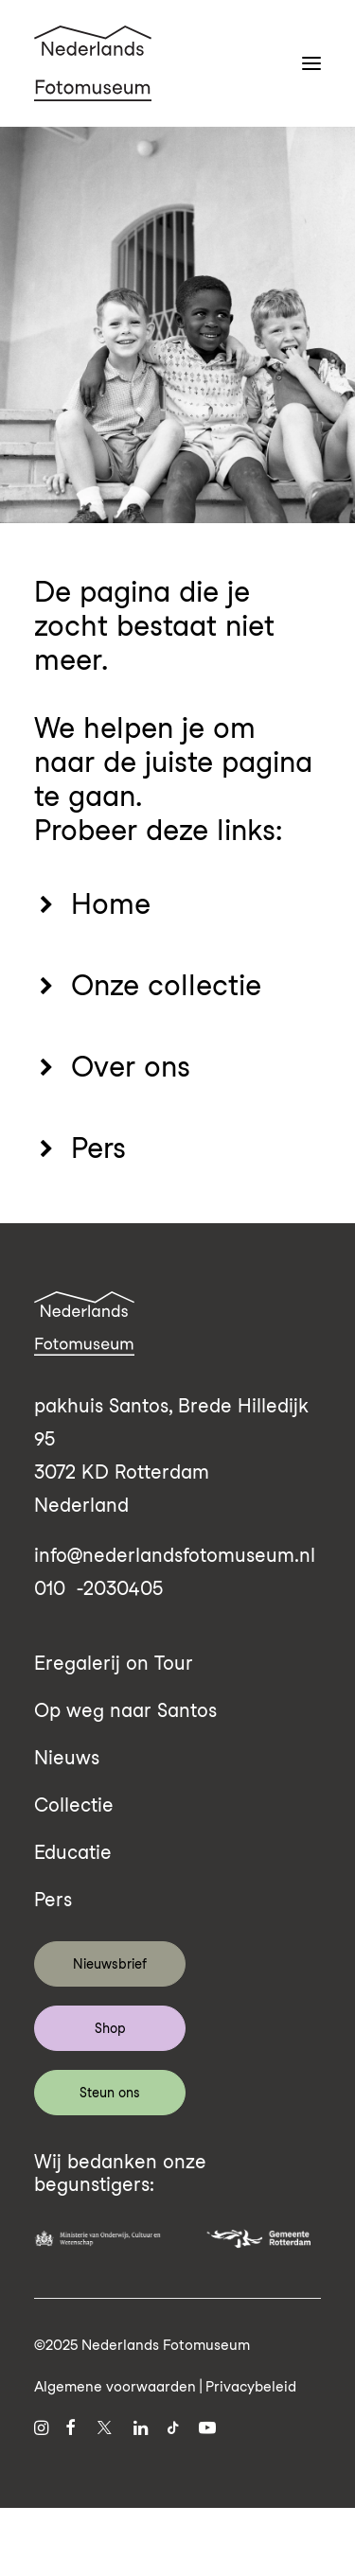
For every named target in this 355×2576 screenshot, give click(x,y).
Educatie (73, 1852)
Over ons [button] (130, 1066)
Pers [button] (98, 1147)
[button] (311, 63)
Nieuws (66, 1757)
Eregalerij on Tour (113, 1663)
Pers (53, 1899)
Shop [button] (110, 2028)
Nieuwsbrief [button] (110, 1963)
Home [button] (111, 903)
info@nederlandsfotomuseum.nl (174, 1555)
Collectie (74, 1805)
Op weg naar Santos (125, 1710)
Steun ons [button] (110, 2092)
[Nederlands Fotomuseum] (92, 63)
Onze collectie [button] (166, 985)
